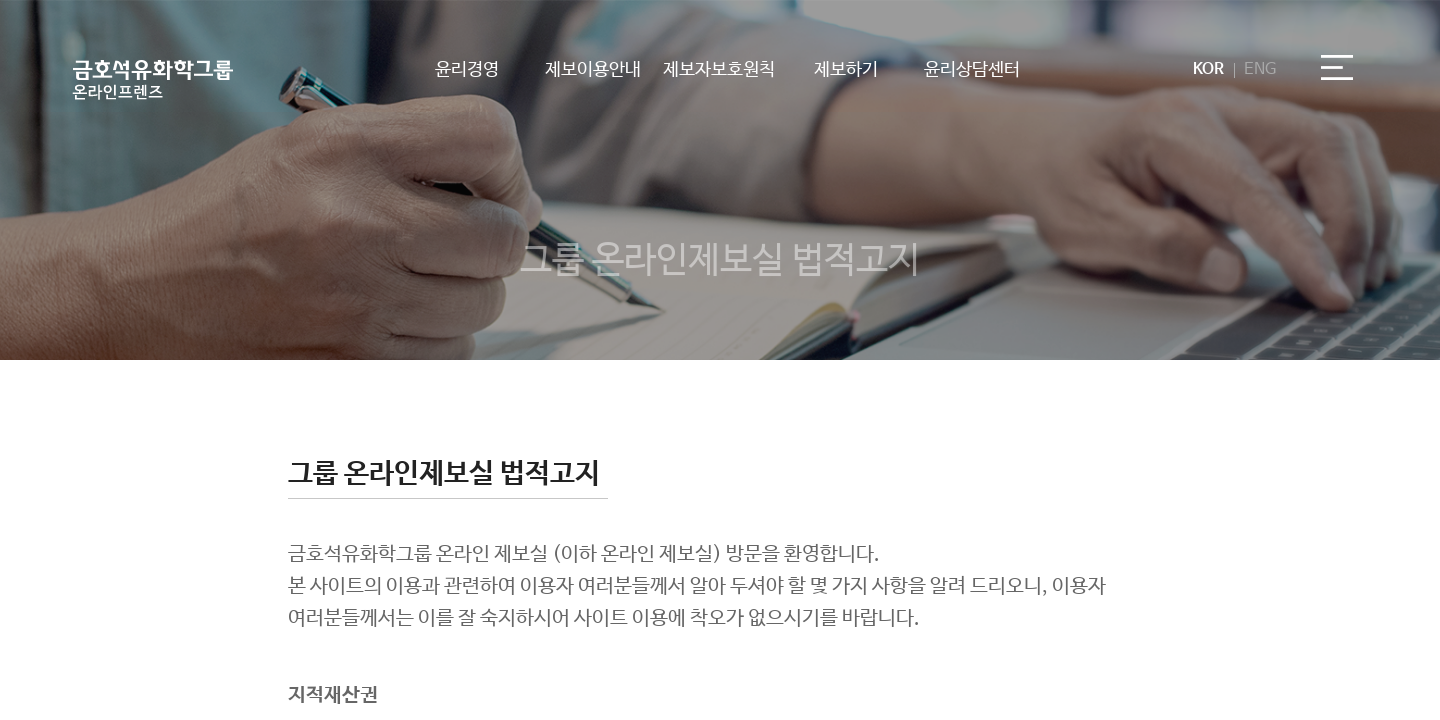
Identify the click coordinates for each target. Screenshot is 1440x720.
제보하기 (846, 70)
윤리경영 (467, 70)
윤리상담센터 (972, 70)
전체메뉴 (1344, 73)
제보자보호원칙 (719, 70)
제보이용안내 (593, 70)
